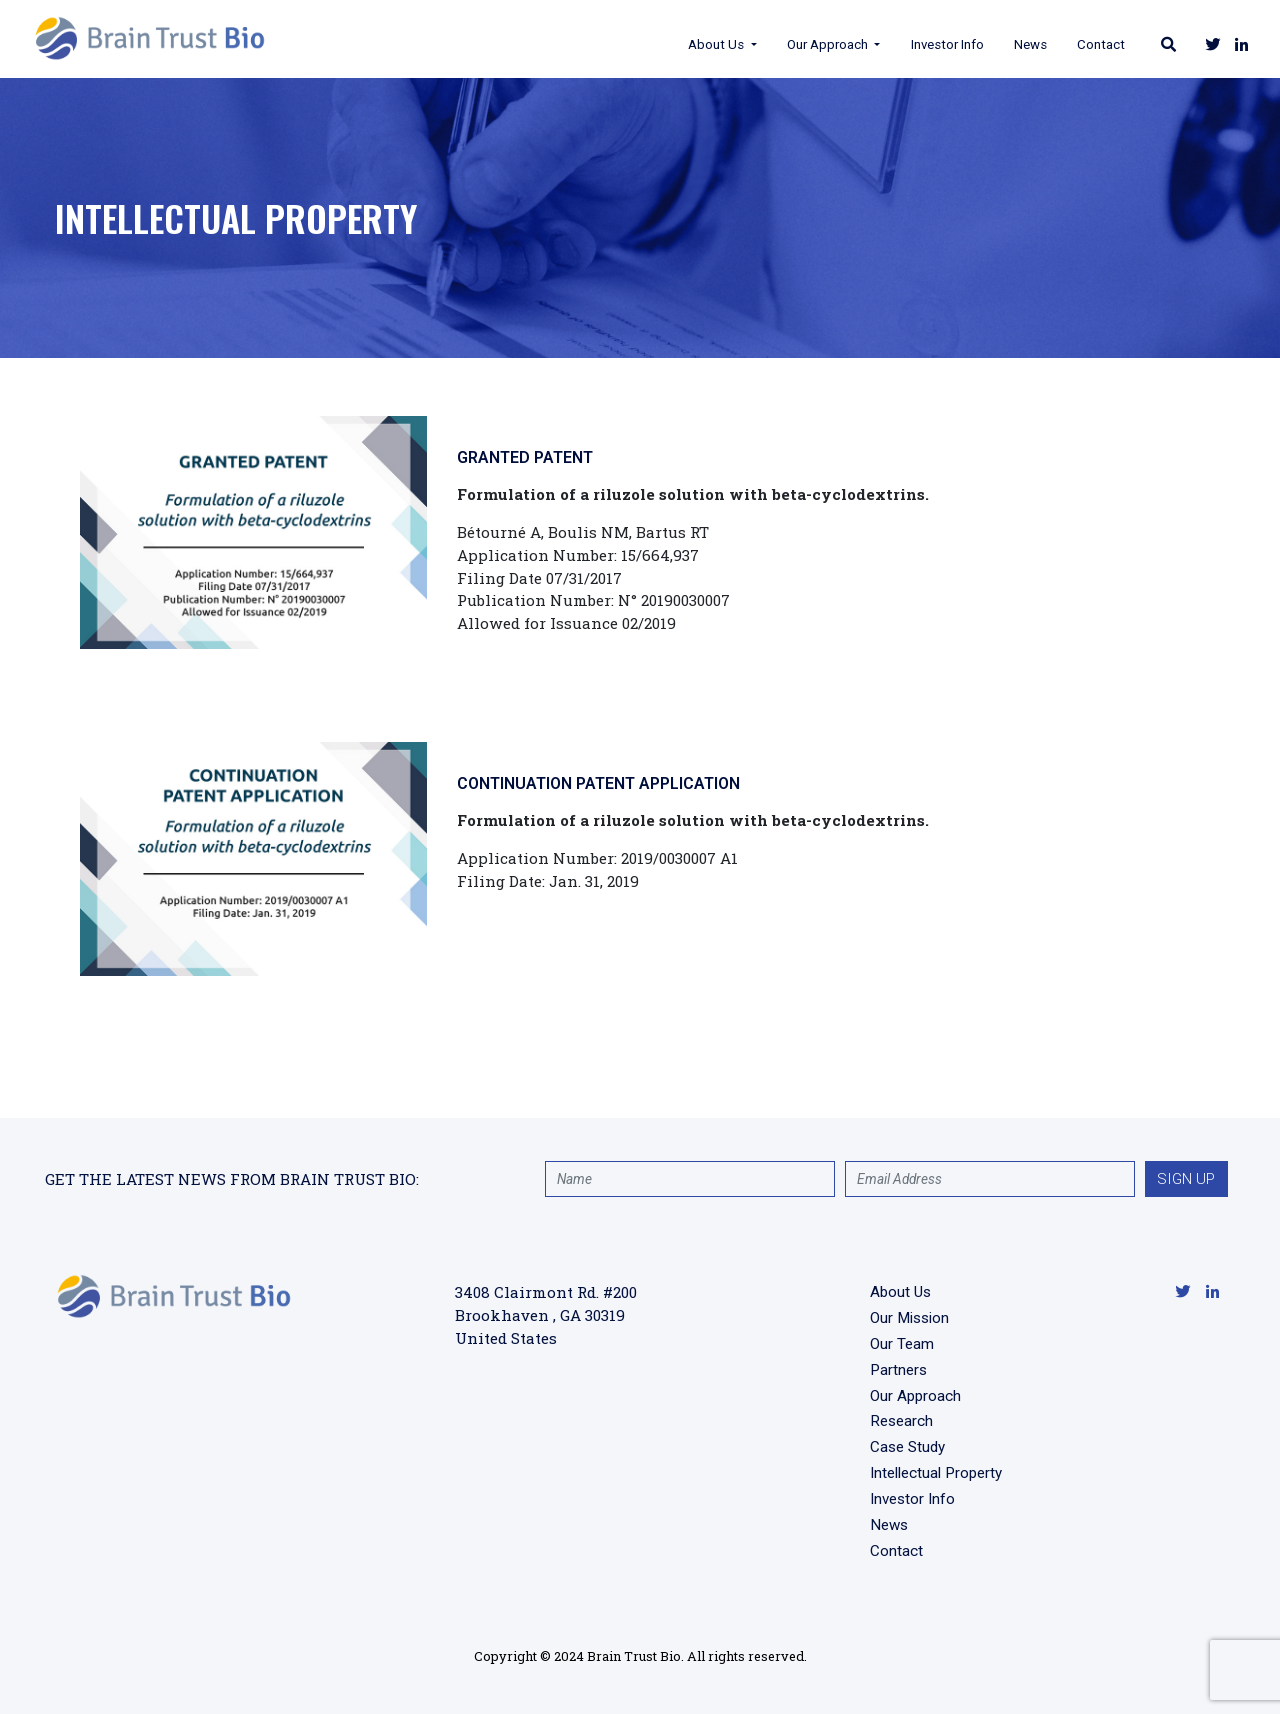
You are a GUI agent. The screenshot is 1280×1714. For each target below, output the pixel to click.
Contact (1065, 45)
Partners (898, 1370)
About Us (681, 45)
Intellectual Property (936, 1473)
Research (901, 1421)
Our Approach (792, 45)
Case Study (907, 1447)
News (994, 45)
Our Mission (909, 1318)
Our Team (902, 1344)
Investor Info (910, 45)
